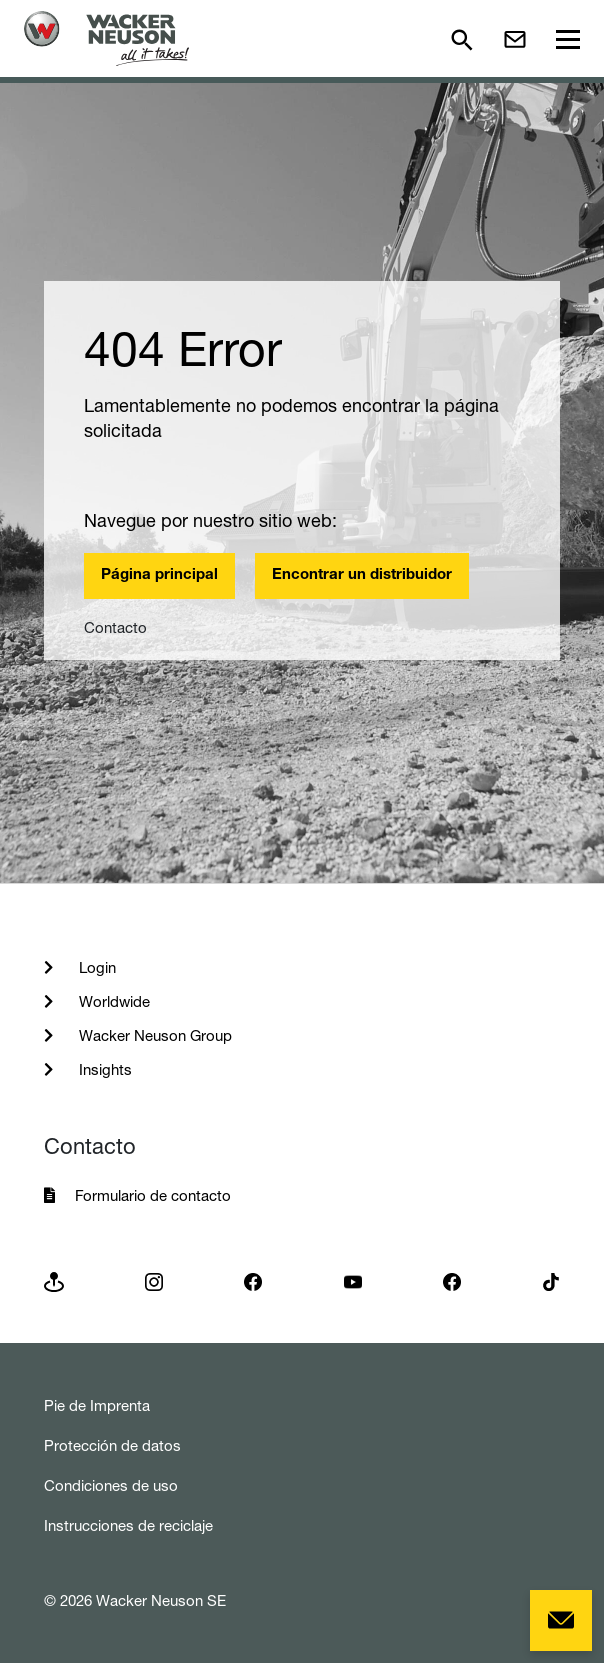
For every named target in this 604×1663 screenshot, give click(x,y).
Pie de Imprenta (97, 1405)
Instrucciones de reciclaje (128, 1525)
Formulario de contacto (153, 1195)
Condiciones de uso (111, 1485)
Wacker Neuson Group (153, 1035)
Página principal (159, 575)
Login (95, 967)
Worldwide (112, 1001)
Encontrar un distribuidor (362, 575)
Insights (103, 1069)
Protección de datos (112, 1445)
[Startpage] (106, 38)
